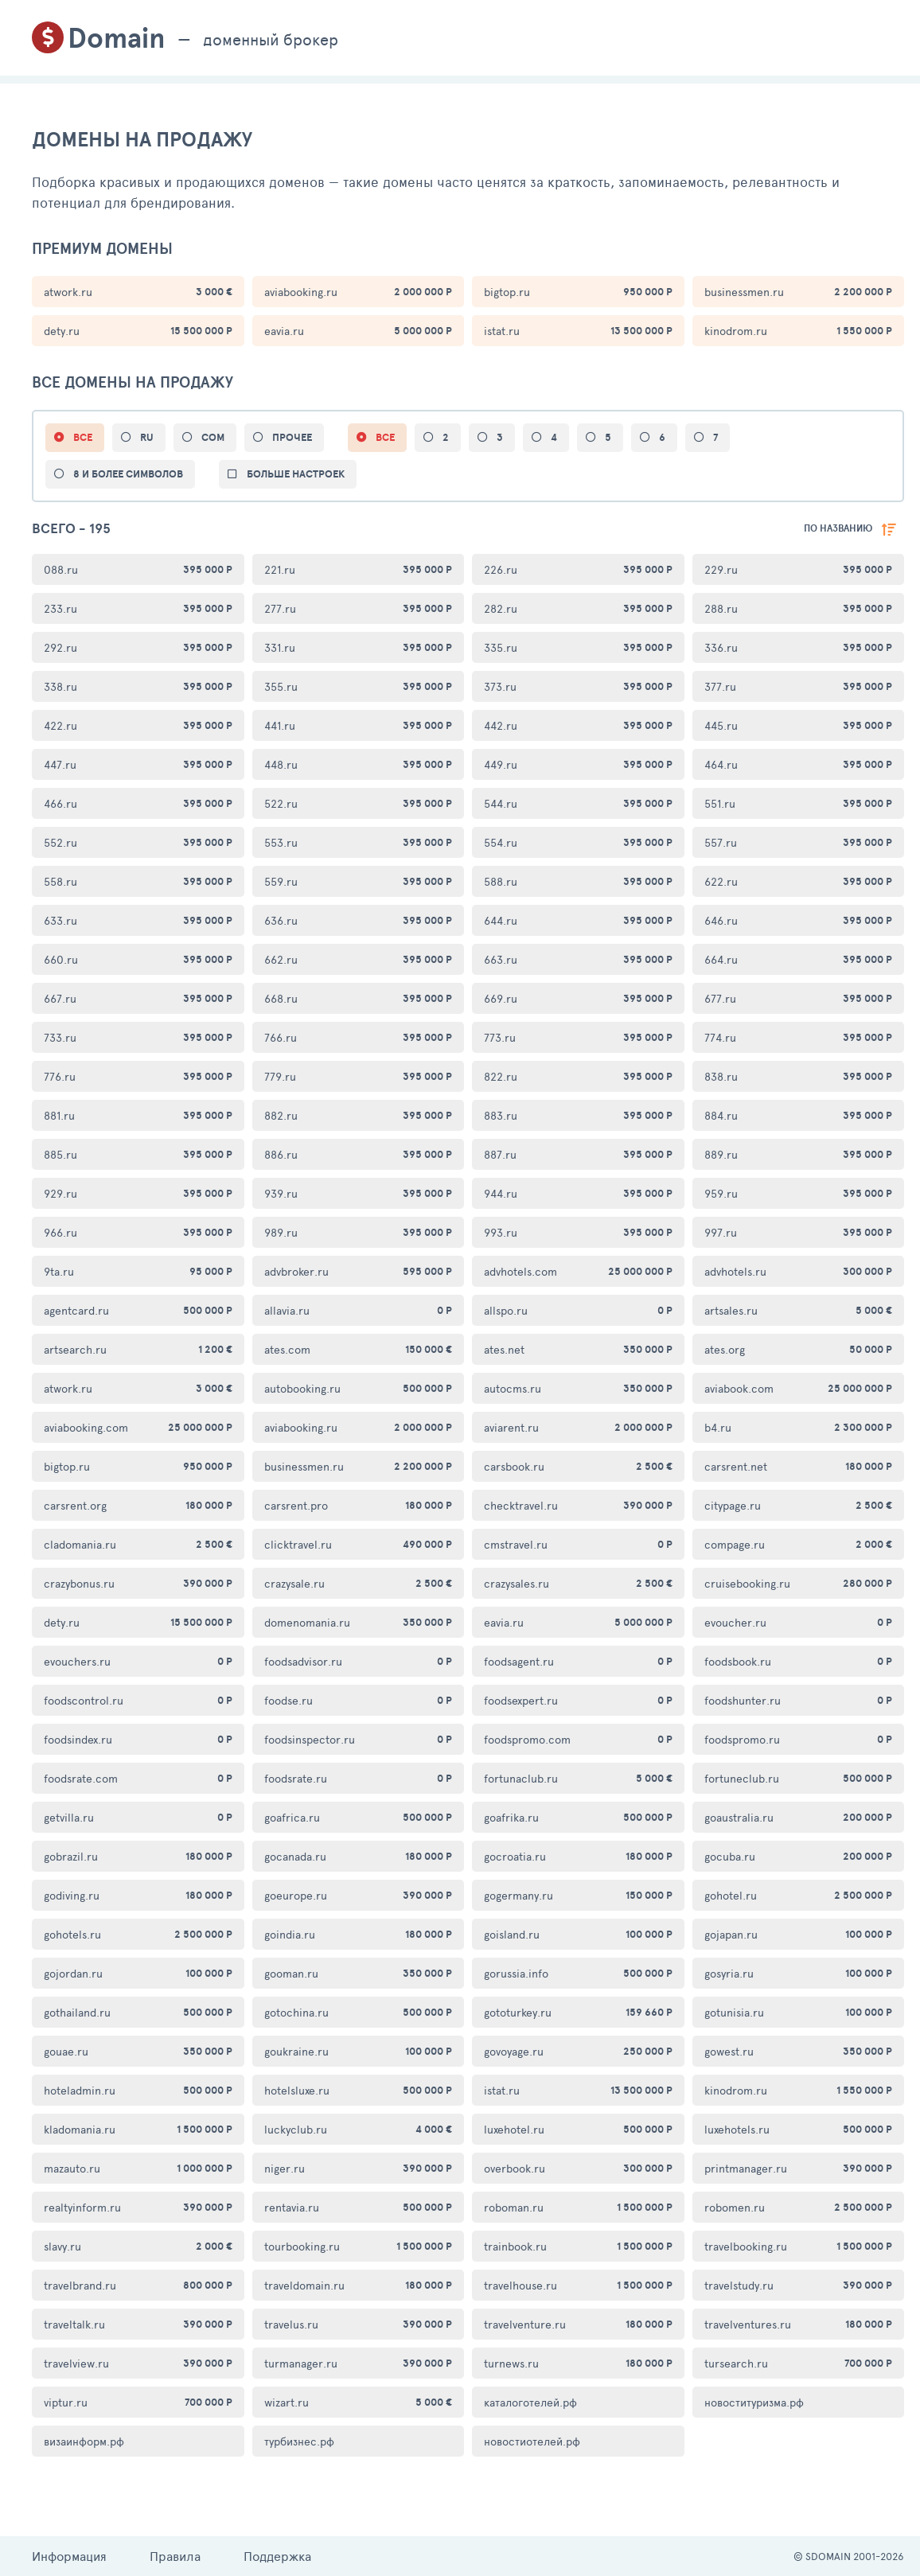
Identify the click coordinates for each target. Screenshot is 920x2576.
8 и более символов (128, 473)
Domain (117, 38)
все (385, 437)
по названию (838, 528)
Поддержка (277, 2556)
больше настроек (296, 473)
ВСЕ (82, 437)
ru (147, 437)
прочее (292, 437)
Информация (69, 2556)
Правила (175, 2556)
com (212, 437)
